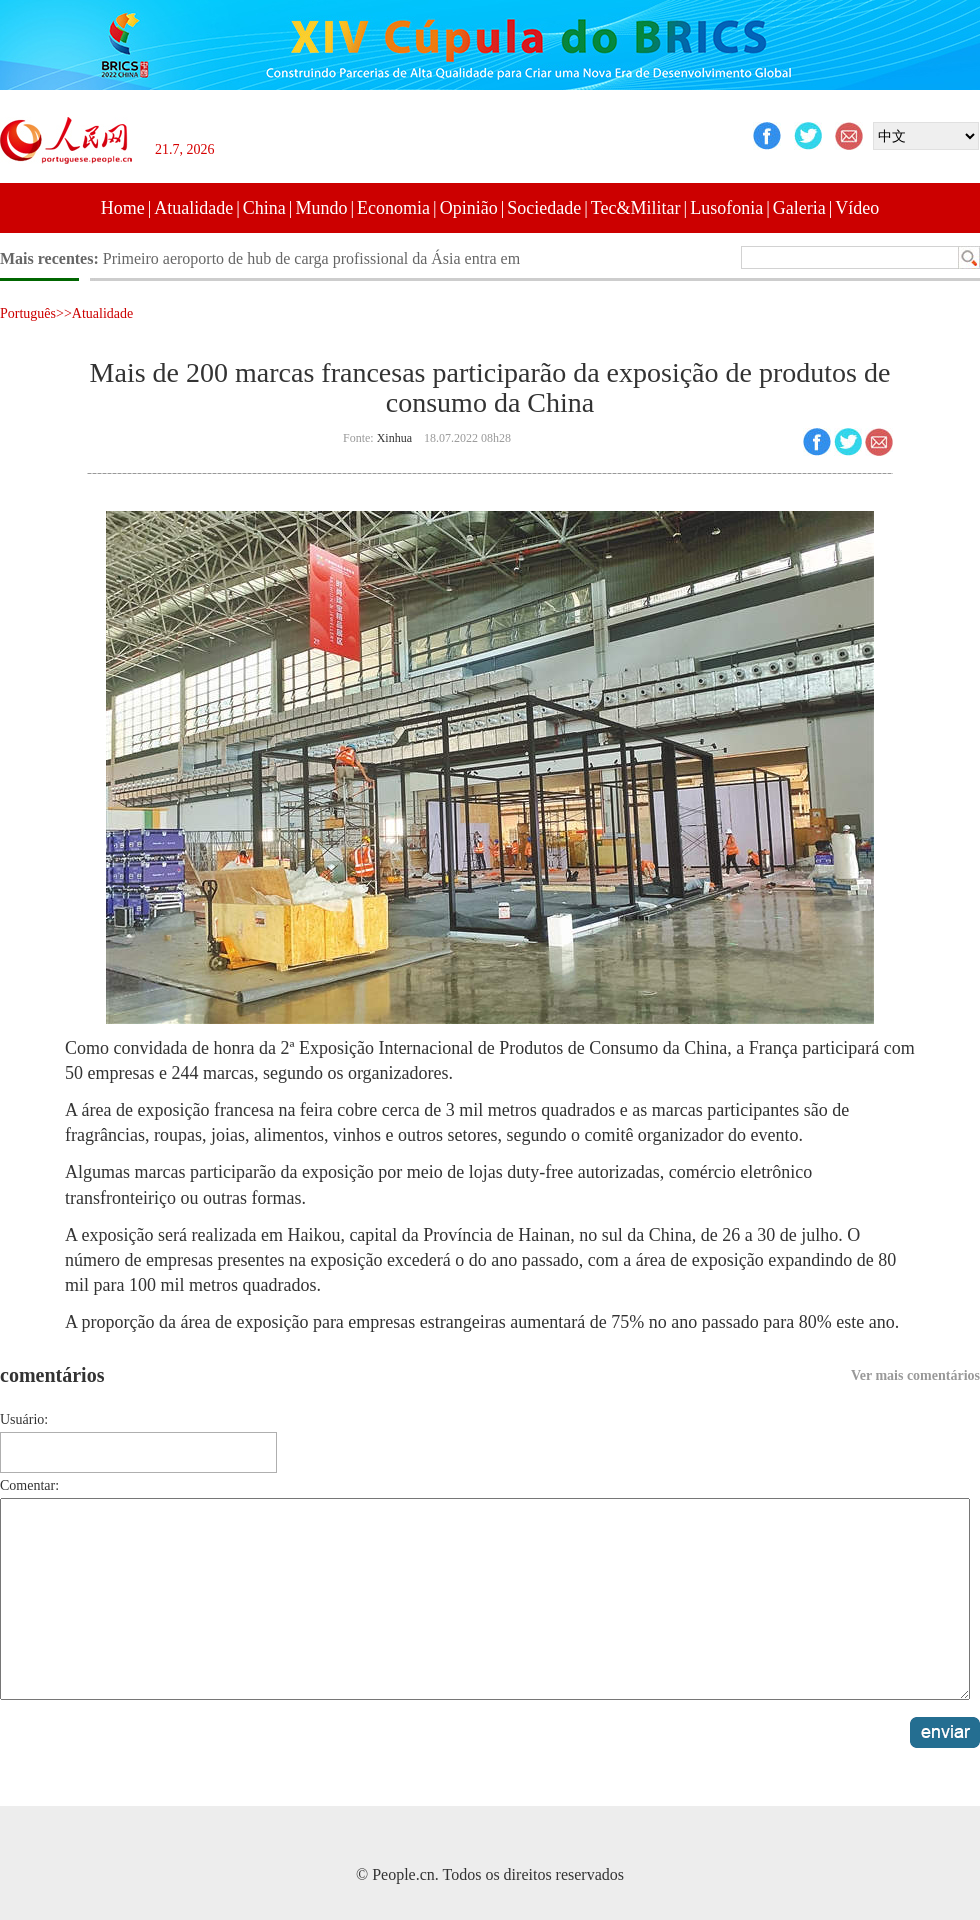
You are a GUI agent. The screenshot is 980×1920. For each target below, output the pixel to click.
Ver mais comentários (915, 1375)
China (264, 208)
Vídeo (857, 208)
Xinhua (394, 438)
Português (28, 313)
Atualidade (193, 208)
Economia (393, 208)
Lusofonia (726, 208)
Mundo (321, 208)
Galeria (799, 208)
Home (123, 208)
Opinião (469, 208)
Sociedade (544, 208)
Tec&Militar (636, 208)
